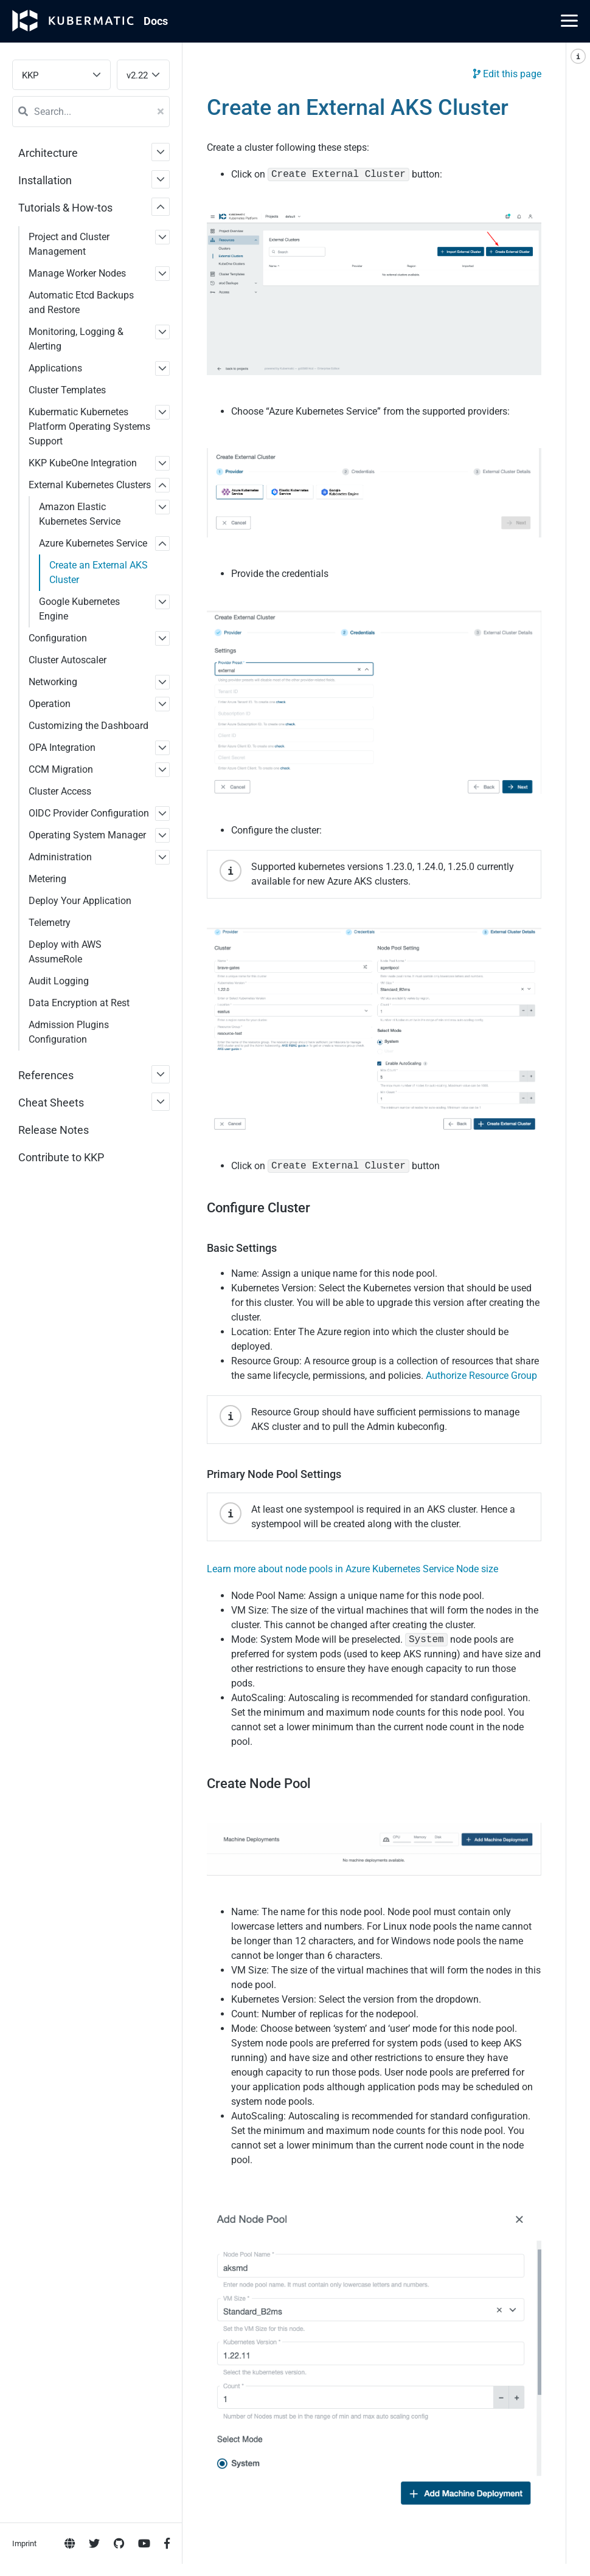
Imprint (24, 493)
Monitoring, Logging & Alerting (76, 339)
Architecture (48, 153)
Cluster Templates (67, 390)
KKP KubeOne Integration (83, 463)
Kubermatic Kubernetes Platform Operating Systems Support (89, 426)
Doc (156, 21)
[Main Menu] (569, 21)
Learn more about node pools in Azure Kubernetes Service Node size (352, 1569)
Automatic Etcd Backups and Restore (81, 302)
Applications (55, 368)
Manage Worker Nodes (77, 273)
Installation (45, 180)
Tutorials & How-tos (65, 207)
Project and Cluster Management (69, 244)
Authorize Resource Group (481, 1375)
